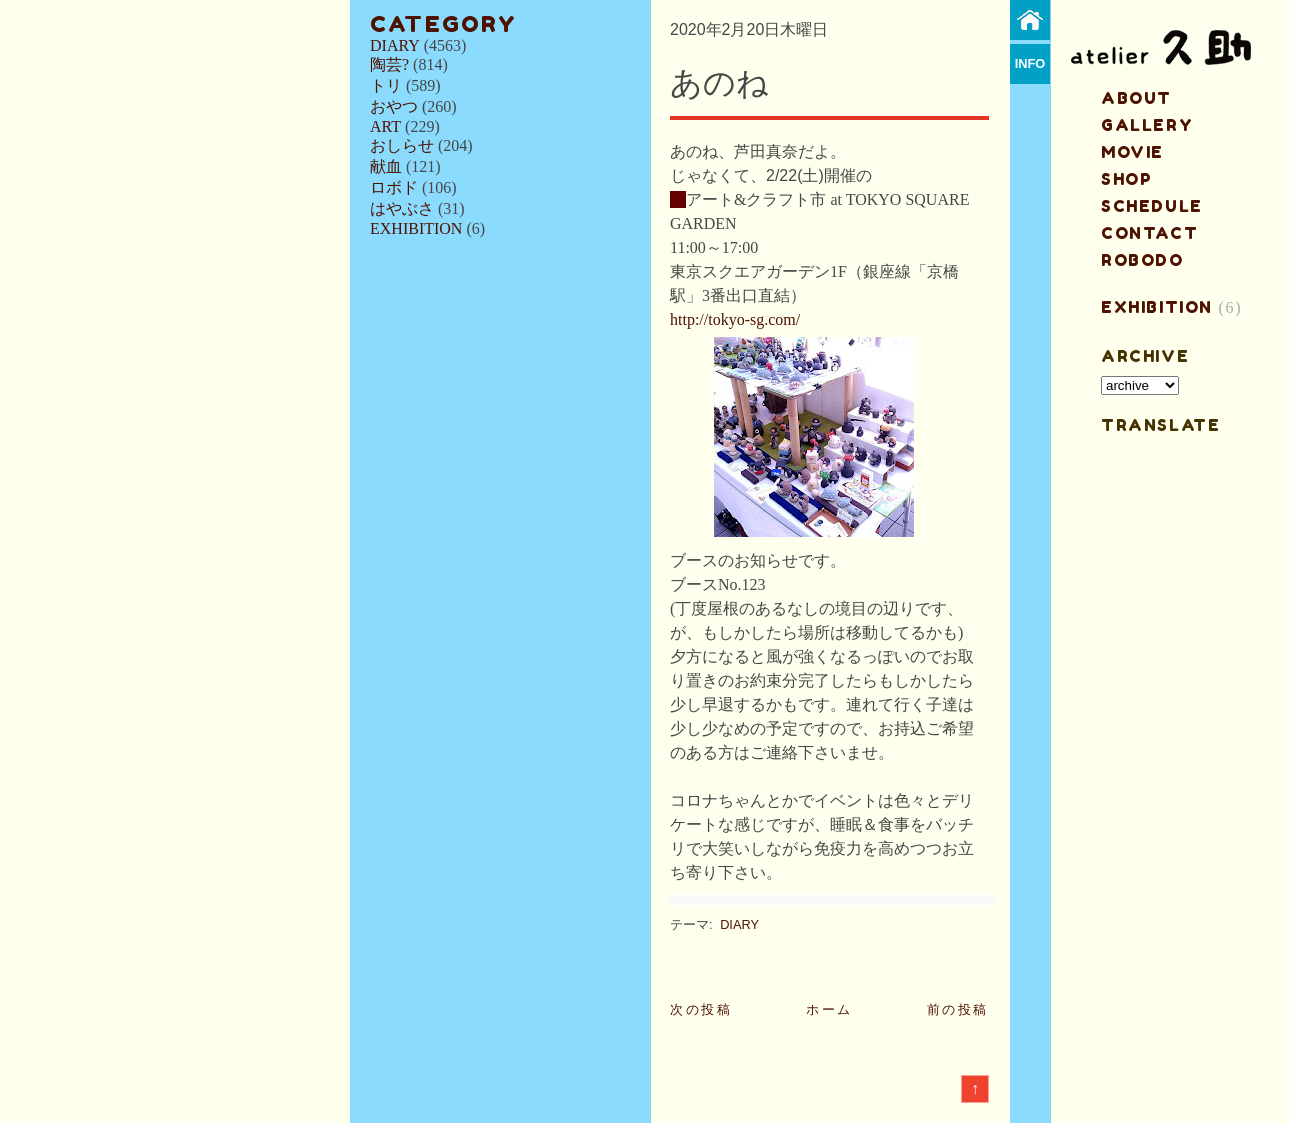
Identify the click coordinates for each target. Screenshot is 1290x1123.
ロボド (394, 187)
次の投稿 (701, 1009)
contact (1149, 233)
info (1030, 63)
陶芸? (389, 64)
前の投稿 (958, 1009)
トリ (386, 85)
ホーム (829, 1009)
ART (385, 126)
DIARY (395, 45)
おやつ (394, 106)
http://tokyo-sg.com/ (735, 319)
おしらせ (402, 145)
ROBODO (1142, 260)
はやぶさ (402, 208)
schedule (1152, 206)
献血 (386, 166)
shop (1126, 179)
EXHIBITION (416, 228)
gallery (1147, 125)
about (1136, 98)
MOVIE (1132, 152)
